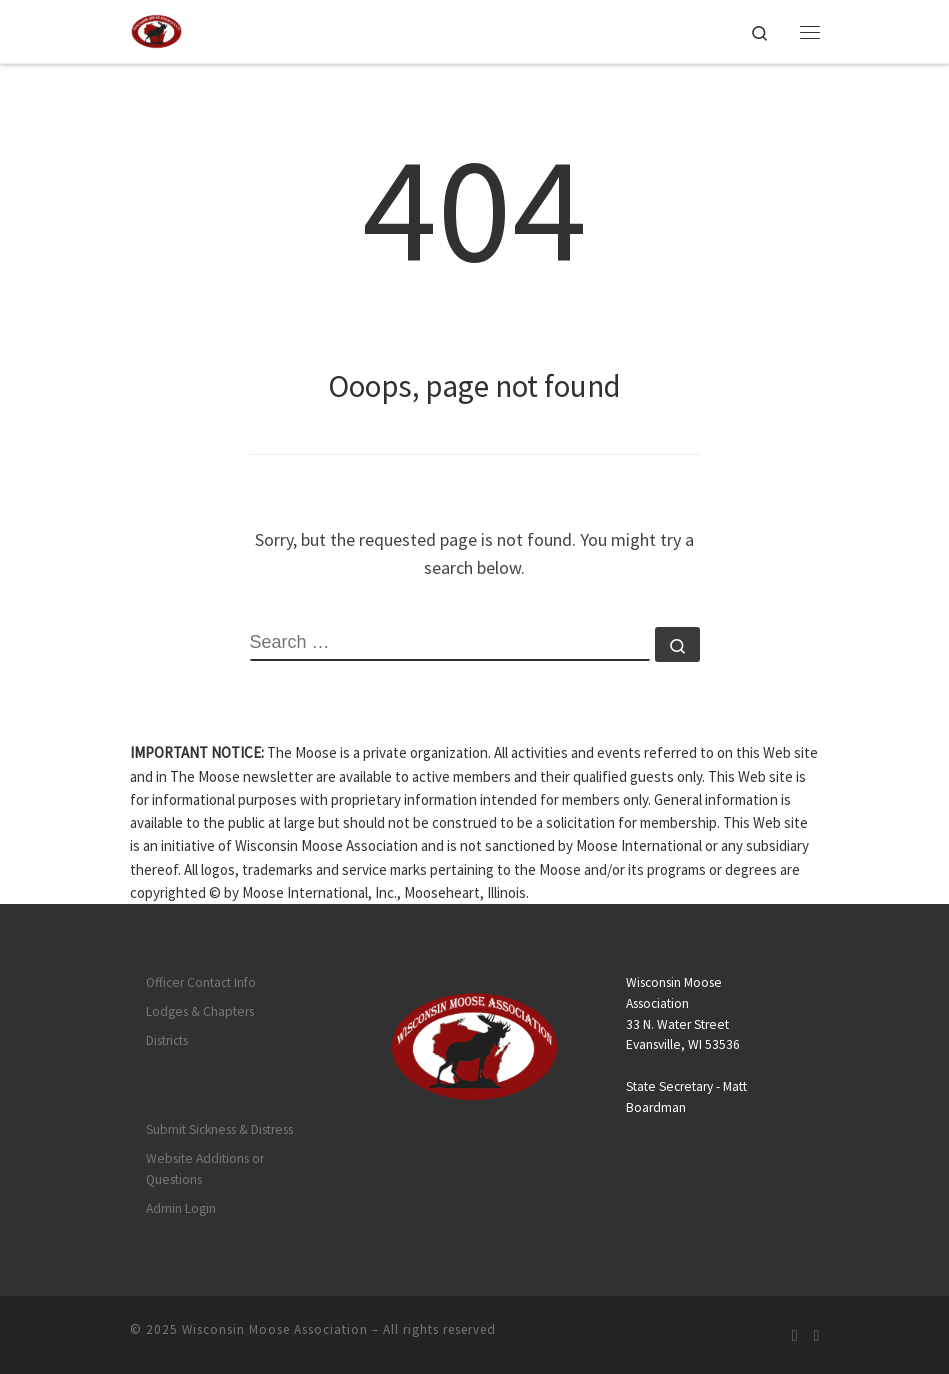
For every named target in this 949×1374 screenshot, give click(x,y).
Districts (167, 1040)
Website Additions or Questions (205, 1169)
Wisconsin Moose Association (275, 1329)
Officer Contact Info (201, 982)
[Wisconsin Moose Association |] (157, 29)
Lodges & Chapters (200, 1011)
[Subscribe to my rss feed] (795, 1335)
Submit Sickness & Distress (219, 1129)
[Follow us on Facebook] (817, 1335)
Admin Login (181, 1208)
